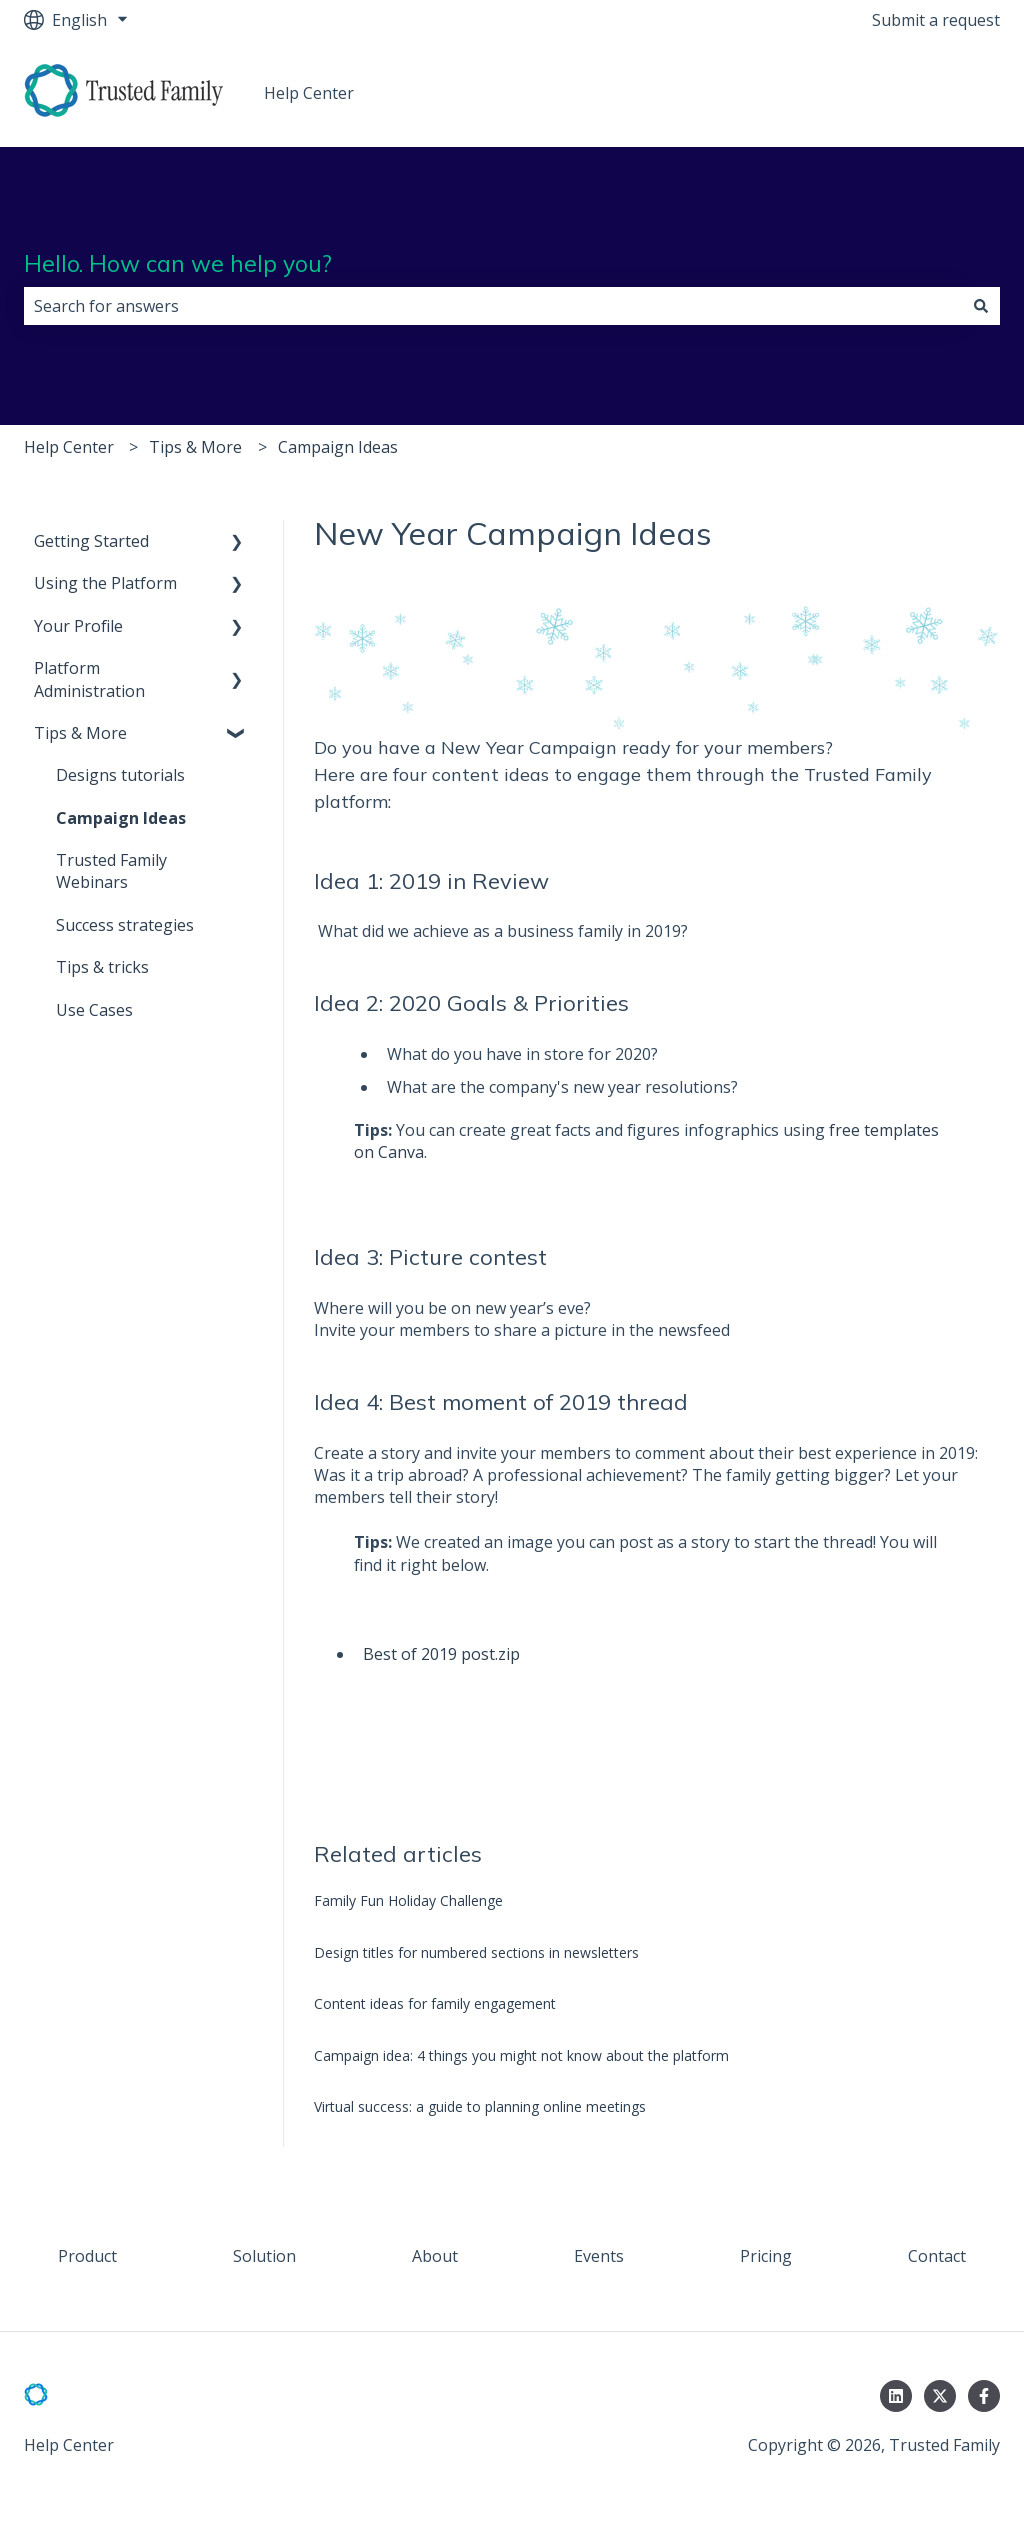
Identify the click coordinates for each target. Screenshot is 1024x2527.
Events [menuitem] (599, 2256)
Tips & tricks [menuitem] (102, 967)
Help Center (309, 93)
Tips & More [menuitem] (80, 733)
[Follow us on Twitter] (940, 2396)
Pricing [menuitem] (766, 2256)
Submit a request (936, 20)
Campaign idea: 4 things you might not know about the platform (521, 2055)
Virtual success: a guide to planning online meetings (480, 2106)
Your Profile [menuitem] (78, 626)
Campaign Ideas (338, 447)
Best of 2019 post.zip (441, 1654)
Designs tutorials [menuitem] (120, 775)
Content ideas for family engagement (435, 2003)
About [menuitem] (435, 2256)
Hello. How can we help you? (178, 263)
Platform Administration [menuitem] (89, 679)
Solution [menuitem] (264, 2256)
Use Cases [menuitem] (94, 1010)
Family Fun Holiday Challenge (408, 1900)
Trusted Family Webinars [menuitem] (111, 871)
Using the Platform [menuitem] (105, 583)
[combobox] (493, 306)
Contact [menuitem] (937, 2256)
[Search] (981, 306)
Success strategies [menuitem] (125, 925)
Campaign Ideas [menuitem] (121, 818)
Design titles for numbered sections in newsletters (476, 1952)
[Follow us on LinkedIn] (896, 2396)
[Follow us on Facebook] (984, 2396)
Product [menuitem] (87, 2256)
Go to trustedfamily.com (876, 93)
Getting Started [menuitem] (91, 541)
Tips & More (195, 447)
